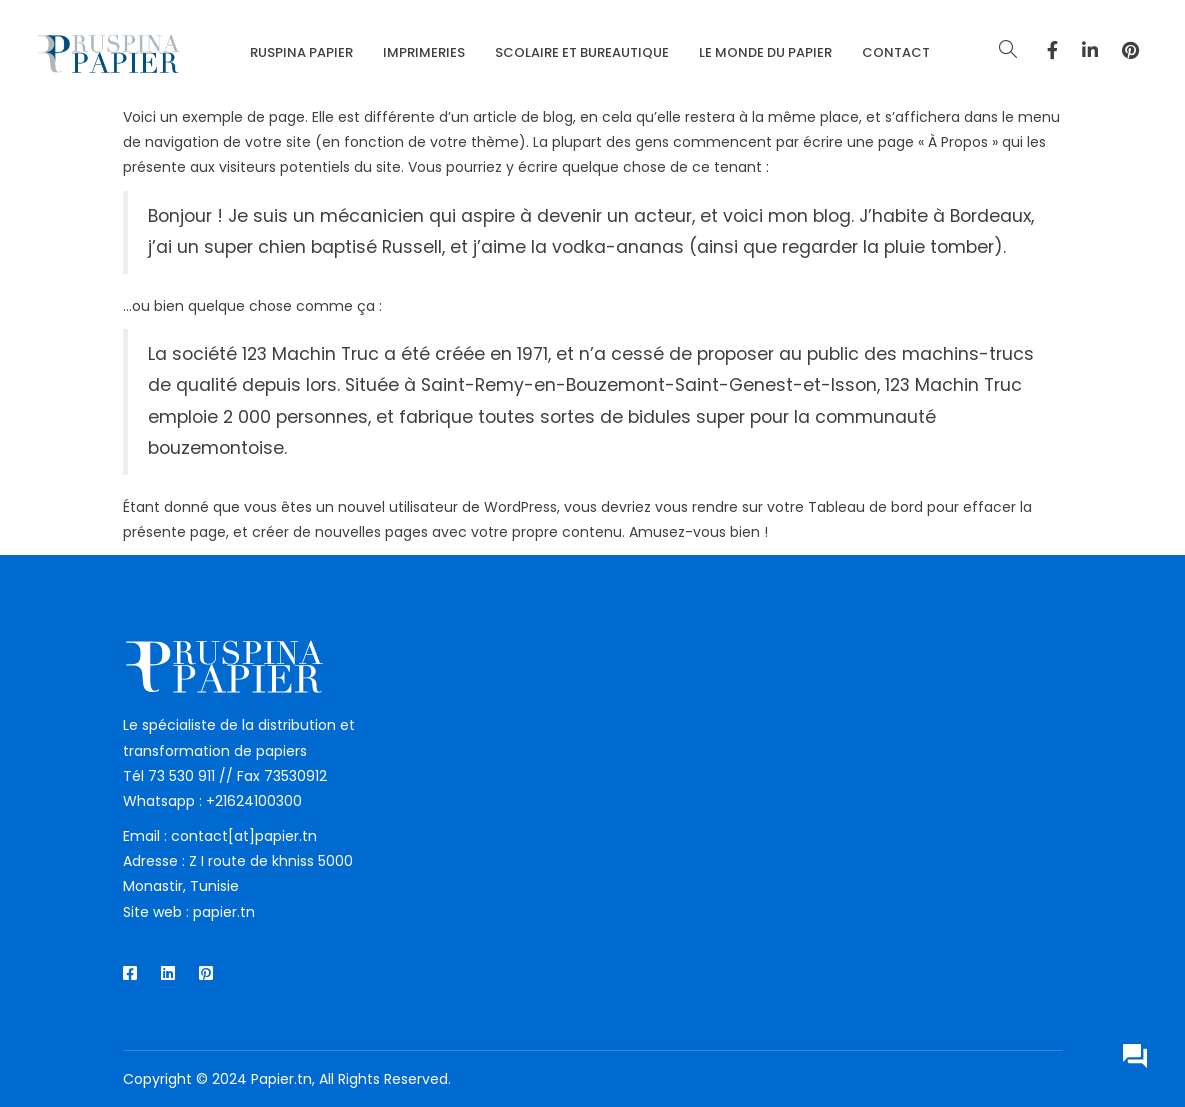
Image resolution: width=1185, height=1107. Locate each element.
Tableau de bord (865, 507)
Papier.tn (281, 1079)
